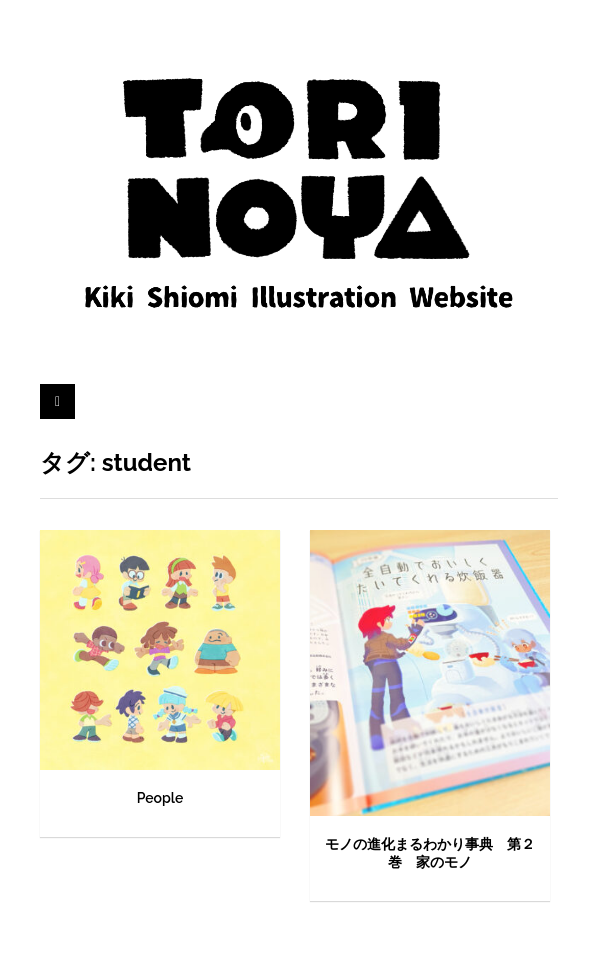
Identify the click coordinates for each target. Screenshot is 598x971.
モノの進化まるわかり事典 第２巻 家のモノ (430, 853)
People (160, 798)
